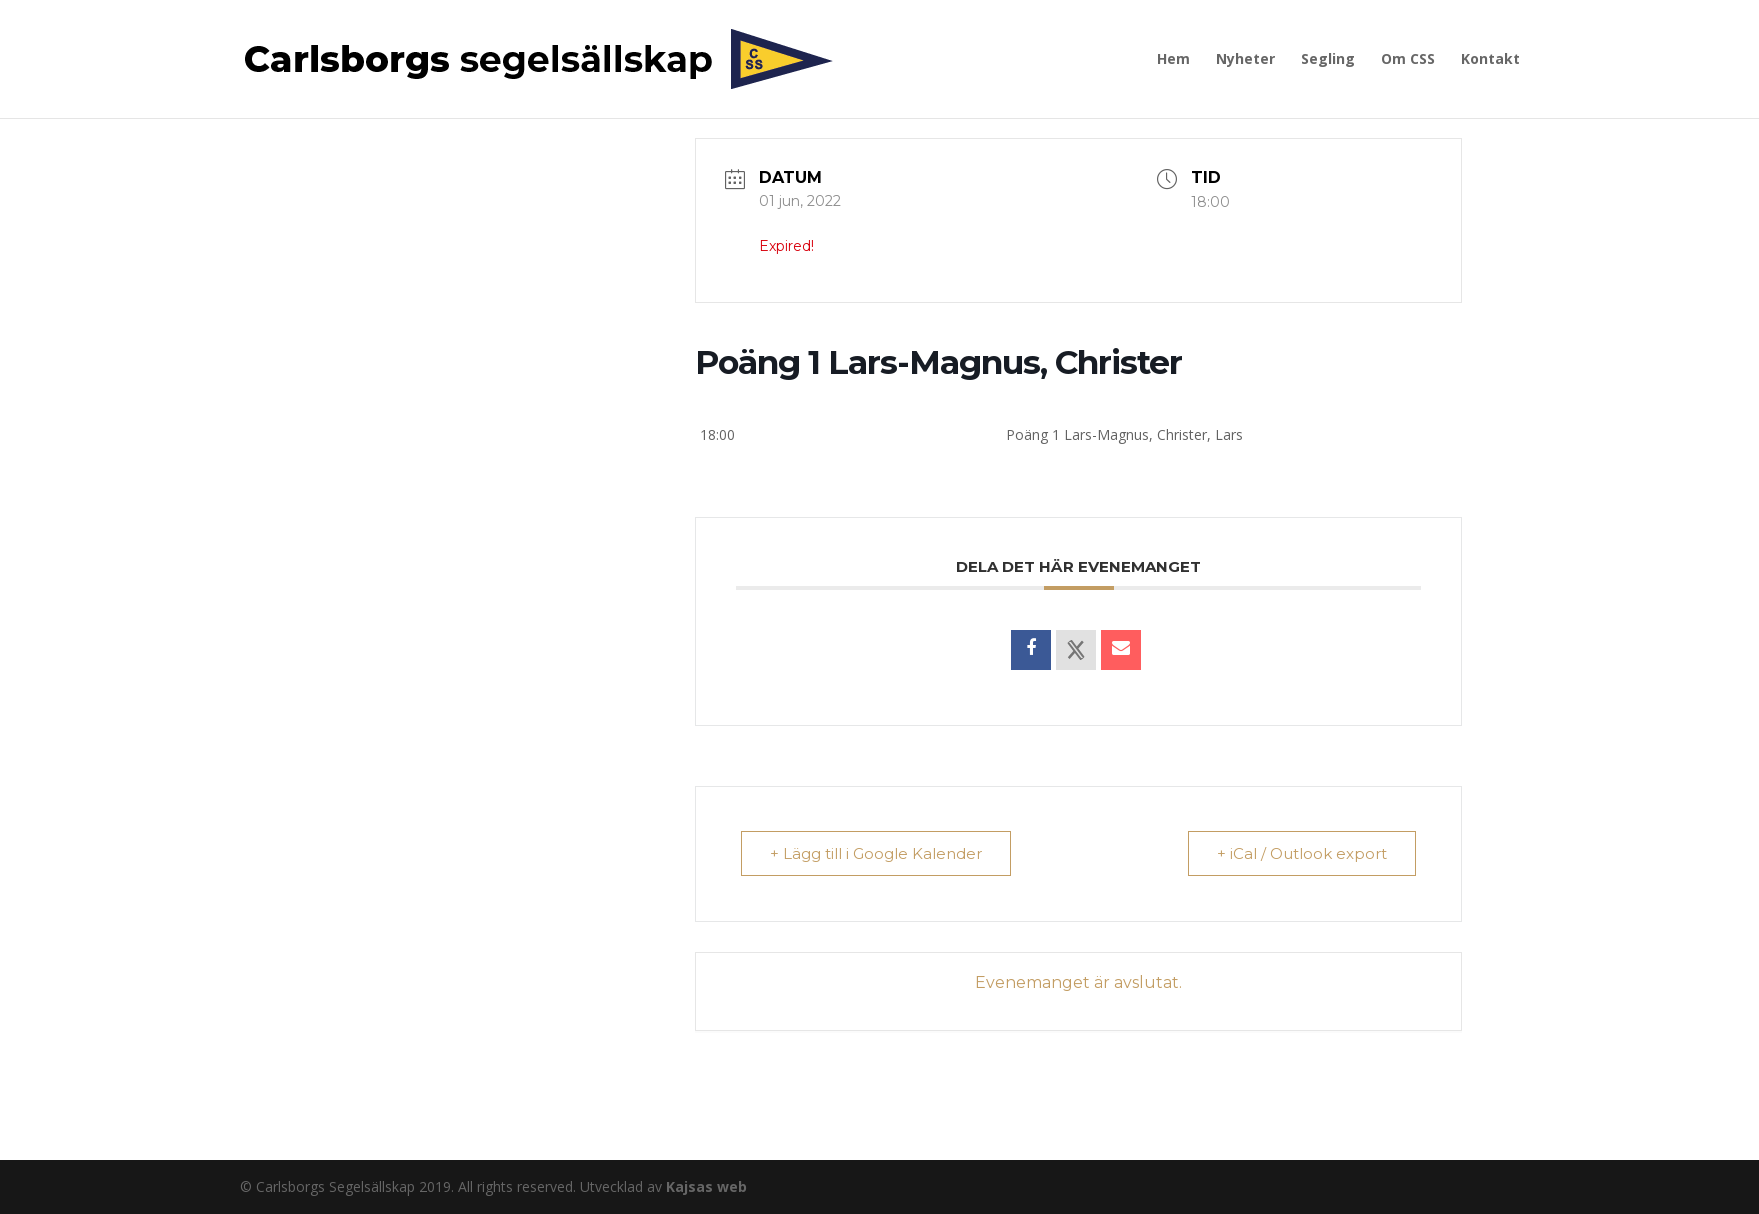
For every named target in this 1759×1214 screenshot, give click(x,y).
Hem (1173, 60)
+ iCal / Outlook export (1302, 853)
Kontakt (1490, 60)
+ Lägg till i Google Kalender (876, 853)
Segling (1328, 60)
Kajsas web (706, 1186)
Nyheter (1245, 60)
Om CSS (1408, 60)
